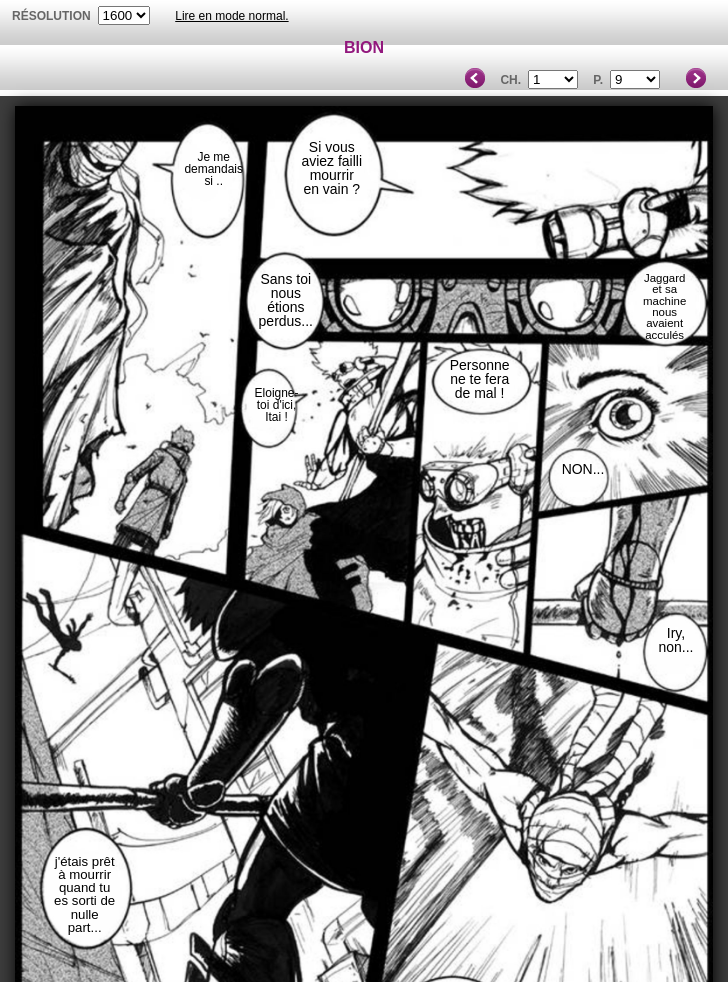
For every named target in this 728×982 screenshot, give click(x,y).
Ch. (510, 80)
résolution (51, 16)
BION (364, 47)
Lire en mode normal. (231, 16)
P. (598, 80)
